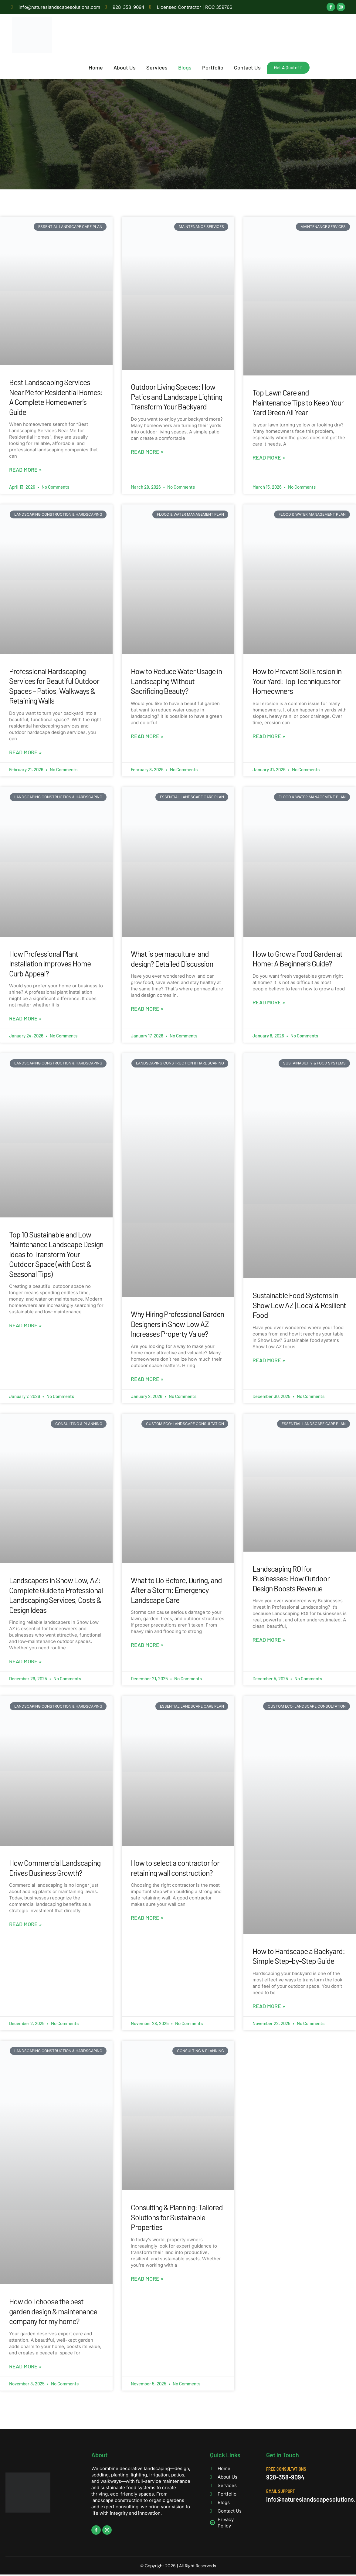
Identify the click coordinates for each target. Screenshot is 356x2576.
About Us (127, 67)
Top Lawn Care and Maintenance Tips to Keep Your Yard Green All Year (298, 402)
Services (159, 67)
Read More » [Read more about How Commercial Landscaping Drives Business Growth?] (25, 1924)
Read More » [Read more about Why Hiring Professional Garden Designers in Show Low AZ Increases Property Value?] (147, 1378)
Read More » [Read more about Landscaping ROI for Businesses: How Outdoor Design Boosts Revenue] (269, 1639)
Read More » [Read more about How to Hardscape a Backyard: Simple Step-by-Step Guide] (269, 2005)
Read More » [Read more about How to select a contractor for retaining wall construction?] (147, 1917)
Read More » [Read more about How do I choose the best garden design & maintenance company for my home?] (25, 2366)
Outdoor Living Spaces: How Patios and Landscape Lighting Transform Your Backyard (176, 396)
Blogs (187, 67)
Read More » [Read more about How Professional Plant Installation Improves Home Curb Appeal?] (25, 1018)
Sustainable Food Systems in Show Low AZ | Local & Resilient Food (299, 1305)
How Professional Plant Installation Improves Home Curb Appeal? (50, 963)
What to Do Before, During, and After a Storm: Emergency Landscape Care (176, 1589)
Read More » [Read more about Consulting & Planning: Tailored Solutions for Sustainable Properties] (147, 2278)
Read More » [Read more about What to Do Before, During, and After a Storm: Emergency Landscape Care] (147, 1644)
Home (98, 67)
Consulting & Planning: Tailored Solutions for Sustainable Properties (177, 2217)
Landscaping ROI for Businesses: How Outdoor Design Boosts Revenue (291, 1578)
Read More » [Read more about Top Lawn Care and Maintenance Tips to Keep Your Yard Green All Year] (269, 457)
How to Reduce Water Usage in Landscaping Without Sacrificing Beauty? (176, 681)
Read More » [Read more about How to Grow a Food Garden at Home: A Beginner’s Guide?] (269, 1002)
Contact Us (249, 67)
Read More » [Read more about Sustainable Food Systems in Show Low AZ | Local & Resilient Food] (269, 1359)
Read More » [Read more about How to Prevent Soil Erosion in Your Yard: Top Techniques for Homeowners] (269, 735)
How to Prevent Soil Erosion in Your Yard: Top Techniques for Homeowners (297, 681)
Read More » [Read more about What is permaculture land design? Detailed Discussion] (147, 1008)
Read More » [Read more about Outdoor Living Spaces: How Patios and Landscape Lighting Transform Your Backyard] (147, 451)
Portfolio (214, 67)
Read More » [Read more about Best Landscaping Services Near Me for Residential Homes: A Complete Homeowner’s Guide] (25, 469)
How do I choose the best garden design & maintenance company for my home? (53, 2311)
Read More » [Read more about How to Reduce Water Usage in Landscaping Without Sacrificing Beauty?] (147, 735)
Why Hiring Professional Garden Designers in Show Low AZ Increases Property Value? (177, 1323)
